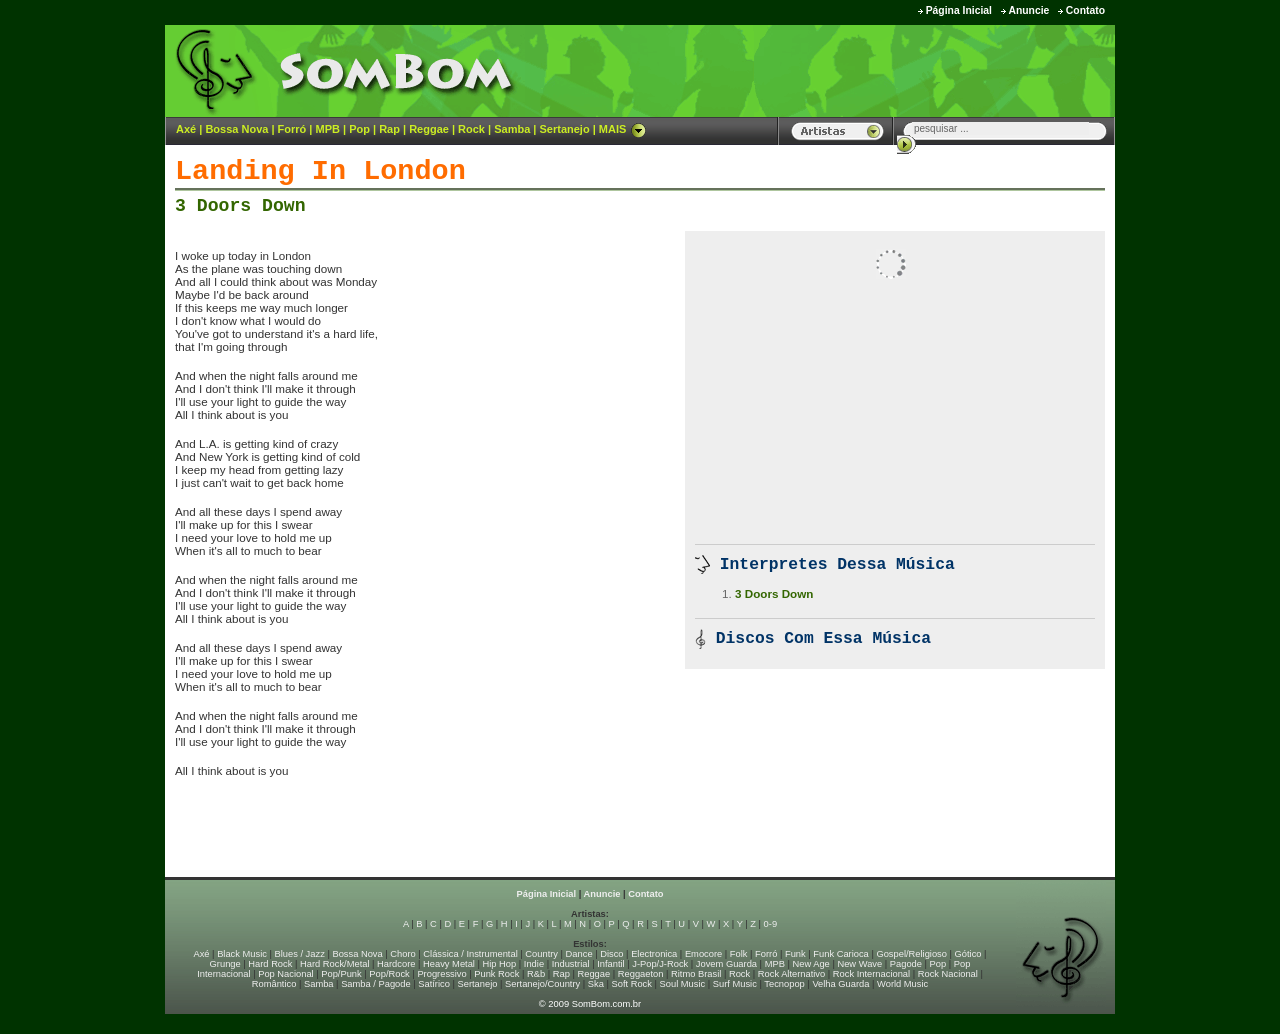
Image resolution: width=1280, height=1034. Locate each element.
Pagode (906, 964)
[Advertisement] (866, 70)
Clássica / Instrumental (470, 954)
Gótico (968, 954)
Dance (579, 954)
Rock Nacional (948, 974)
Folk (739, 954)
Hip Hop (500, 964)
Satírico (434, 984)
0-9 (770, 924)
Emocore (703, 954)
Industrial (571, 964)
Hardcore (396, 964)
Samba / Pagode (376, 984)
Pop (359, 129)
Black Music (242, 954)
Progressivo (441, 974)
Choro (402, 954)
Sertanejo (564, 129)
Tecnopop (784, 984)
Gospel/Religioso (911, 954)
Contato (1085, 10)
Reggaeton (641, 974)
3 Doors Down (240, 206)
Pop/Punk (341, 974)
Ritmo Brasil (696, 974)
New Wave (859, 964)
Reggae (429, 129)
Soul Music (683, 984)
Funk (795, 954)
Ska (596, 984)
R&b (536, 974)
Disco (611, 954)
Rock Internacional (871, 974)
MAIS (623, 129)
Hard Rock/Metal (334, 964)
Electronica (654, 954)
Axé (186, 129)
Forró (292, 129)
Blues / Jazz (300, 954)
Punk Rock (496, 974)
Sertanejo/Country (542, 984)
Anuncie (1028, 10)
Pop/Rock (389, 974)
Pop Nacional (286, 974)
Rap (389, 129)
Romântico (274, 984)
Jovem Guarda (726, 964)
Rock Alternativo (791, 974)
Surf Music (735, 984)
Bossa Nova (236, 129)
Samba (512, 129)
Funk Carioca (840, 954)
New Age (810, 964)
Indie (534, 964)
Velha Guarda (840, 984)
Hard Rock (270, 964)
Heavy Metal (449, 964)
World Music (902, 984)
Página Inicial (959, 10)
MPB (328, 129)
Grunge (225, 964)
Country (541, 954)
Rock (471, 129)
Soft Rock (632, 984)
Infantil (610, 964)
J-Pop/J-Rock (660, 964)
